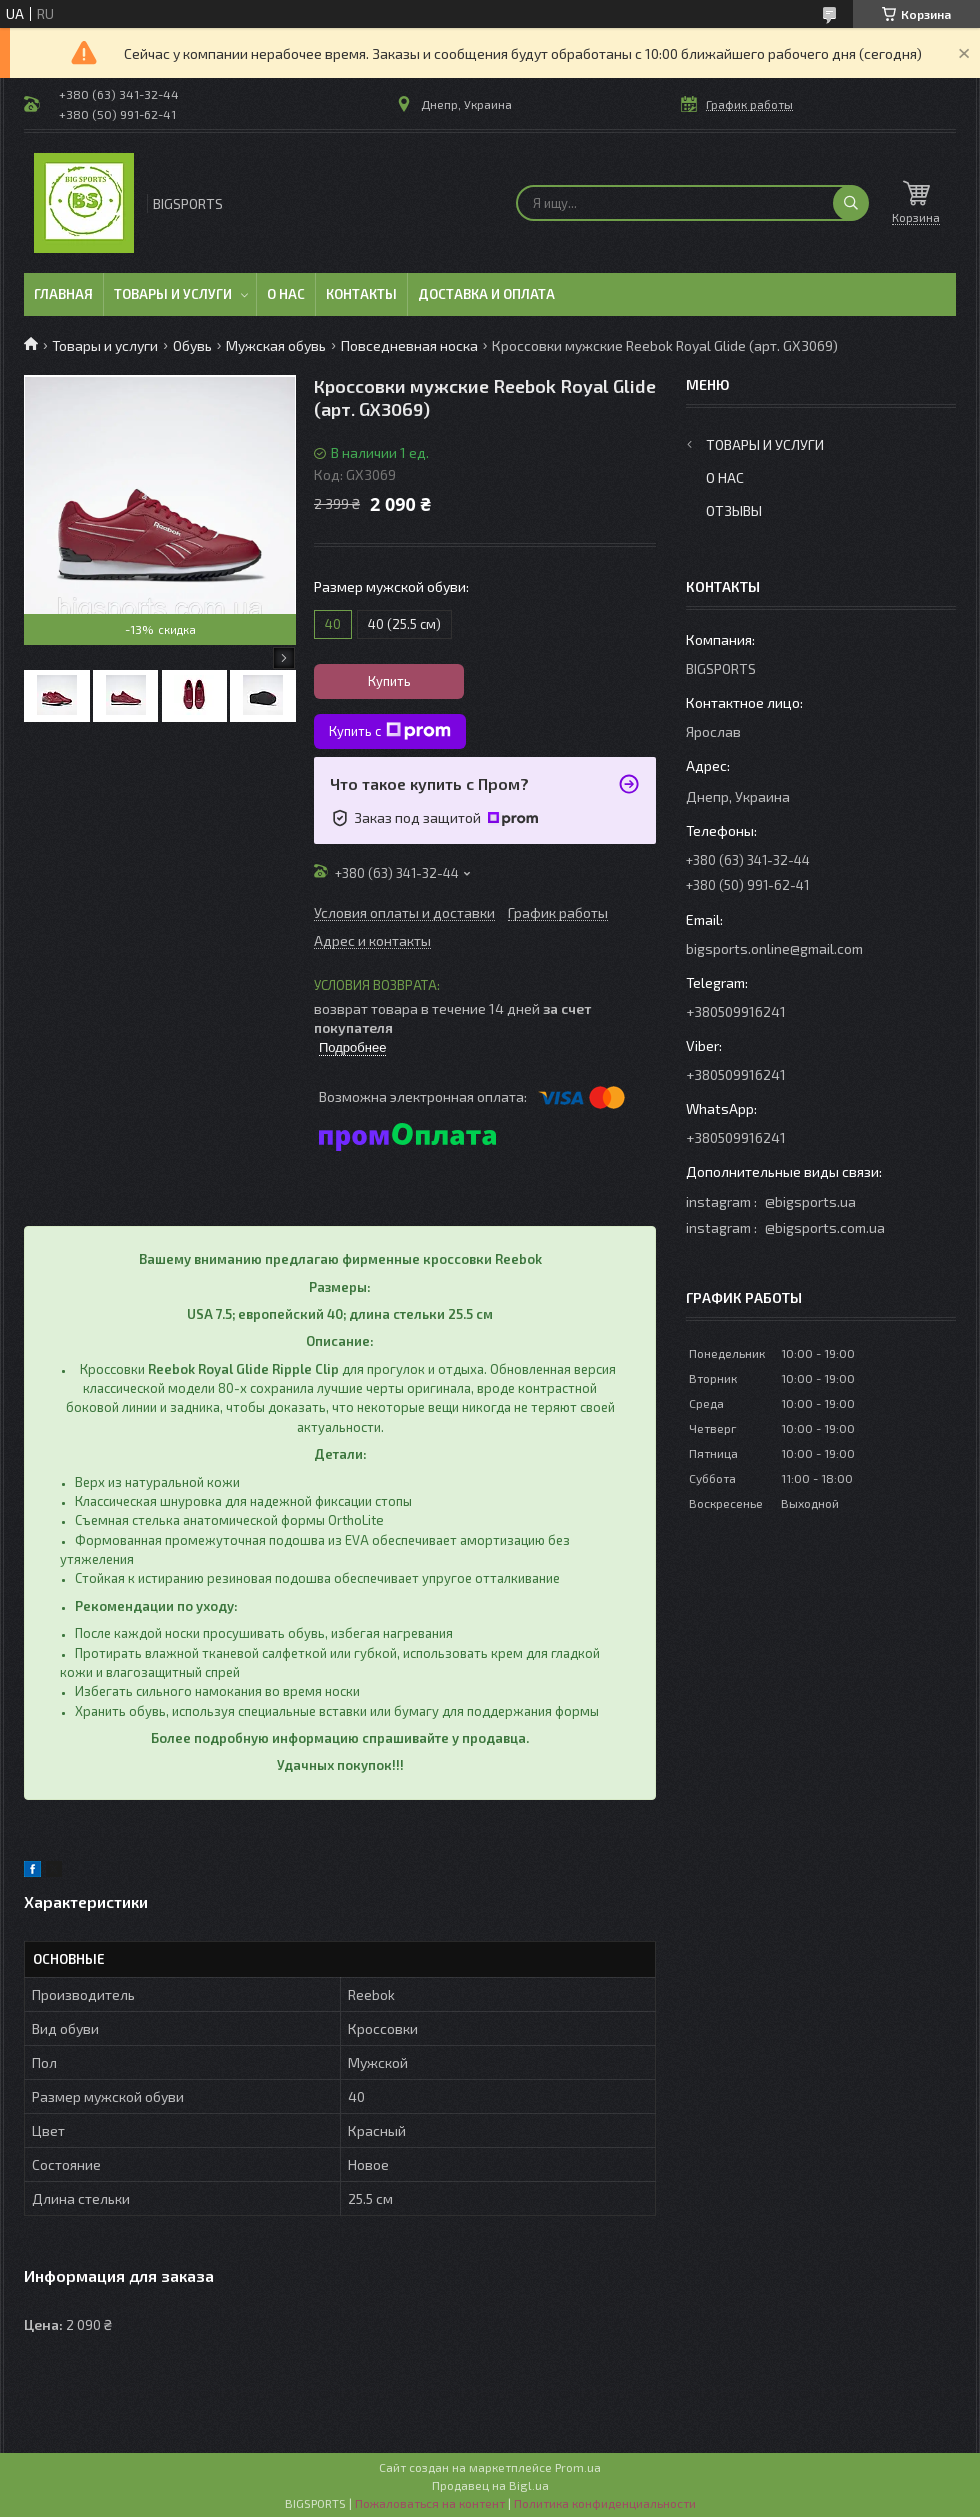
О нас (286, 294)
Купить (389, 681)
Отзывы (734, 510)
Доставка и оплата (486, 294)
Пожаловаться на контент (430, 2503)
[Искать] (851, 203)
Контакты (361, 294)
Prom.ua (578, 2467)
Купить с (390, 731)
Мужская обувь (276, 345)
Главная (63, 294)
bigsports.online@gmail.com (774, 948)
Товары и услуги (173, 294)
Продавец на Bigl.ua (490, 2485)
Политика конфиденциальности (605, 2503)
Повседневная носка (409, 345)
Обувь (192, 345)
